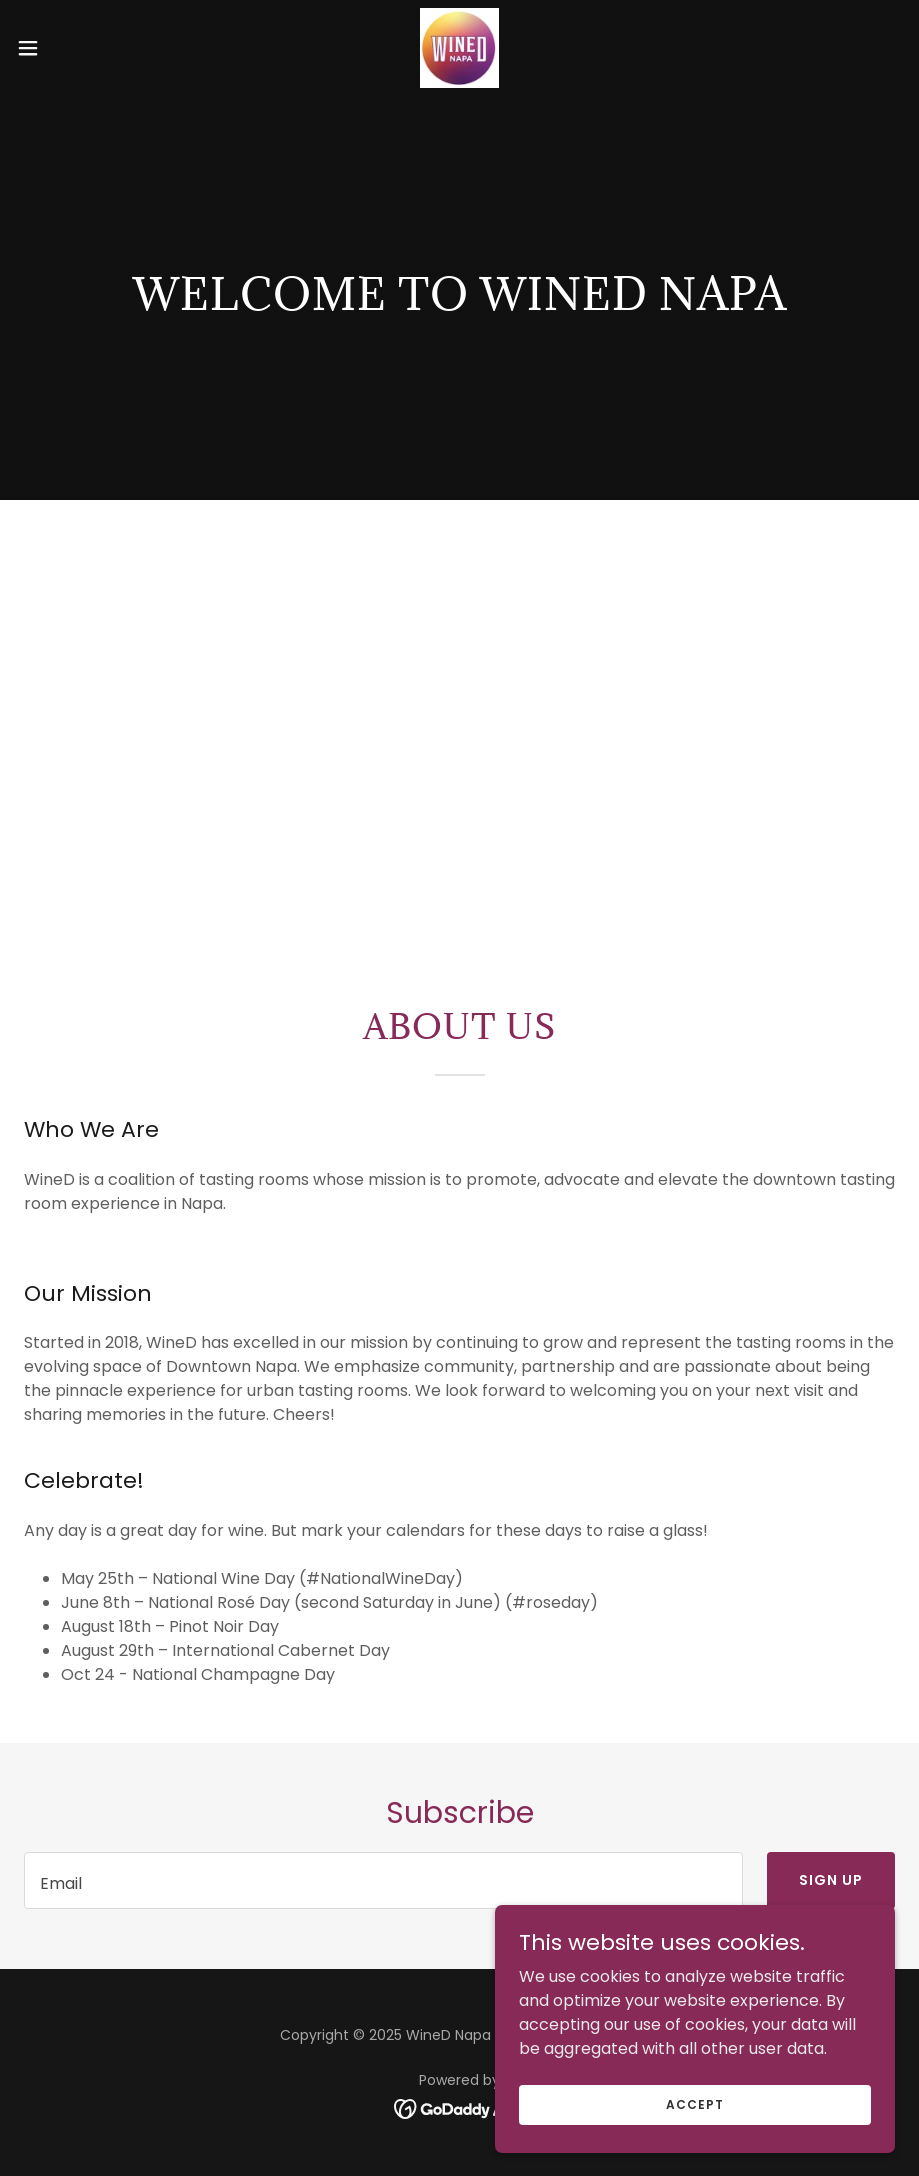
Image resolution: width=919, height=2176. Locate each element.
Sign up (831, 1880)
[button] (75, 48)
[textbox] (383, 1880)
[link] (459, 48)
